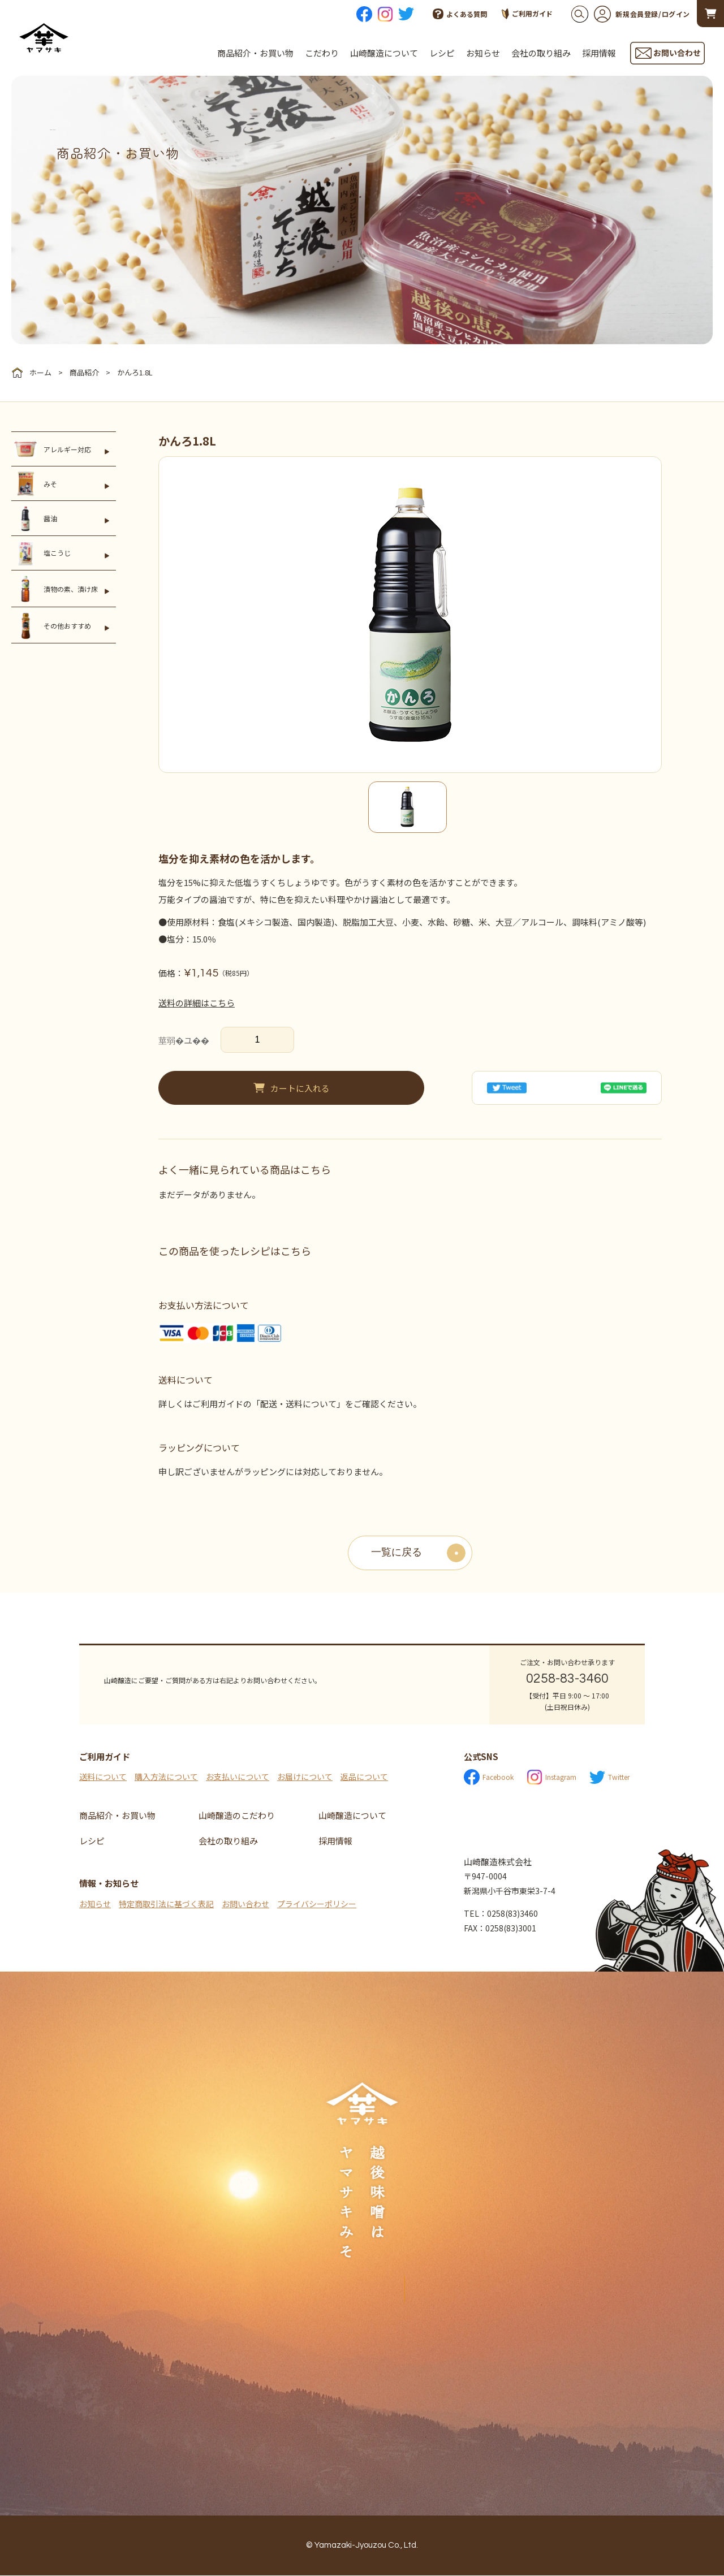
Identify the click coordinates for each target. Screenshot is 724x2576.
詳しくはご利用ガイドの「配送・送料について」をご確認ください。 (289, 1404)
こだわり (322, 53)
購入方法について (166, 1777)
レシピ (442, 53)
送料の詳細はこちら (196, 1003)
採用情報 (599, 53)
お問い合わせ (245, 1904)
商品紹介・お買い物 (255, 53)
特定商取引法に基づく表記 (166, 1904)
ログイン (676, 14)
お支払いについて (237, 1777)
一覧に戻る (396, 1553)
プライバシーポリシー (316, 1904)
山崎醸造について (384, 53)
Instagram (551, 1778)
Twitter (609, 1777)
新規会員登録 (626, 14)
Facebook (489, 1778)
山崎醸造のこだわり (237, 1816)
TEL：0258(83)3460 (501, 1914)
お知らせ (483, 53)
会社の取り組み (541, 53)
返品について (364, 1777)
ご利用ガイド (527, 13)
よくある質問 (460, 13)
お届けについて (305, 1777)
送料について (103, 1777)
